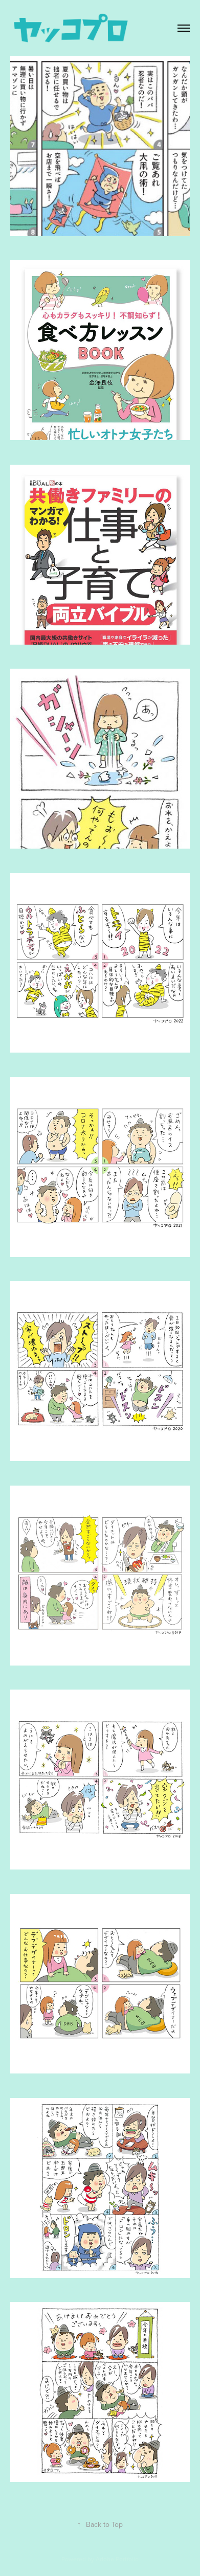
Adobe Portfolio (117, 2559)
